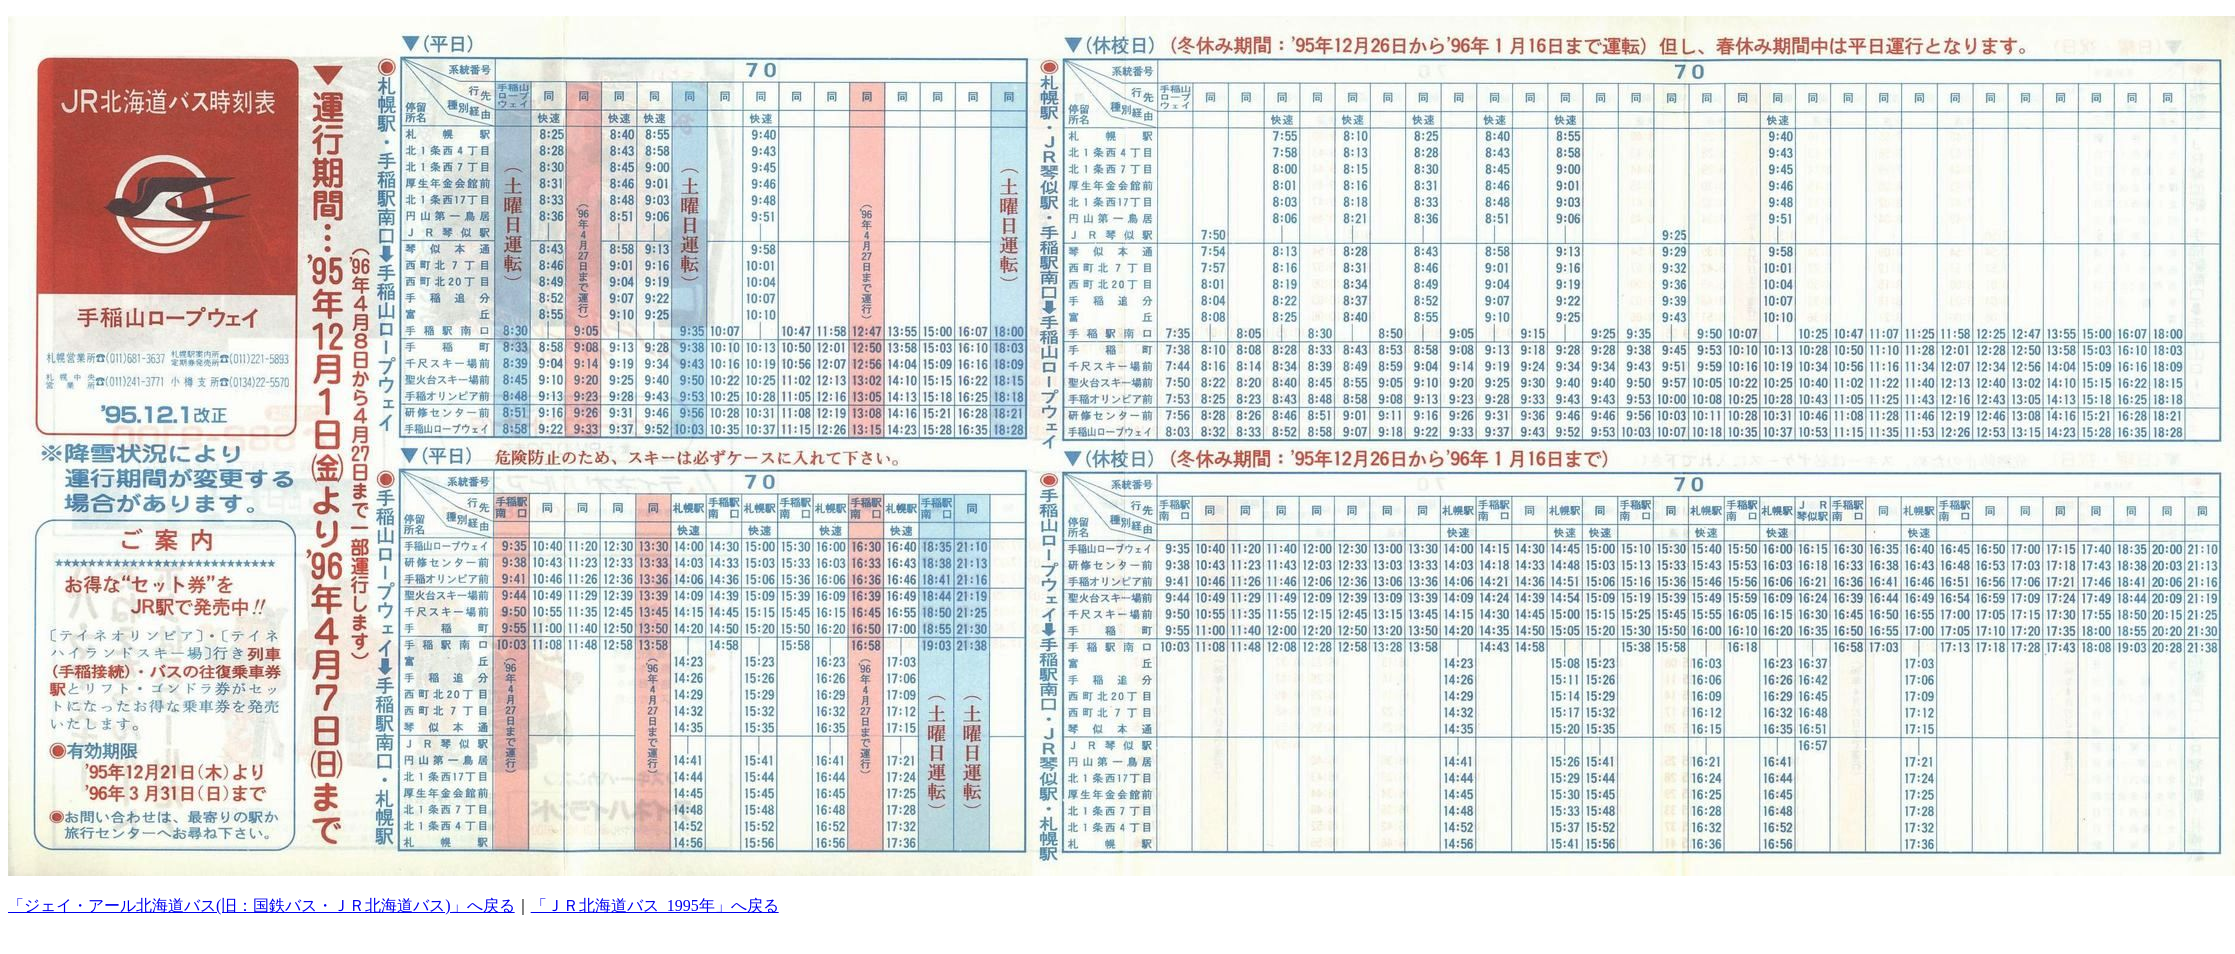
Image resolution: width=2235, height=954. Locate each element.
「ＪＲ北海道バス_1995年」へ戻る (655, 905)
